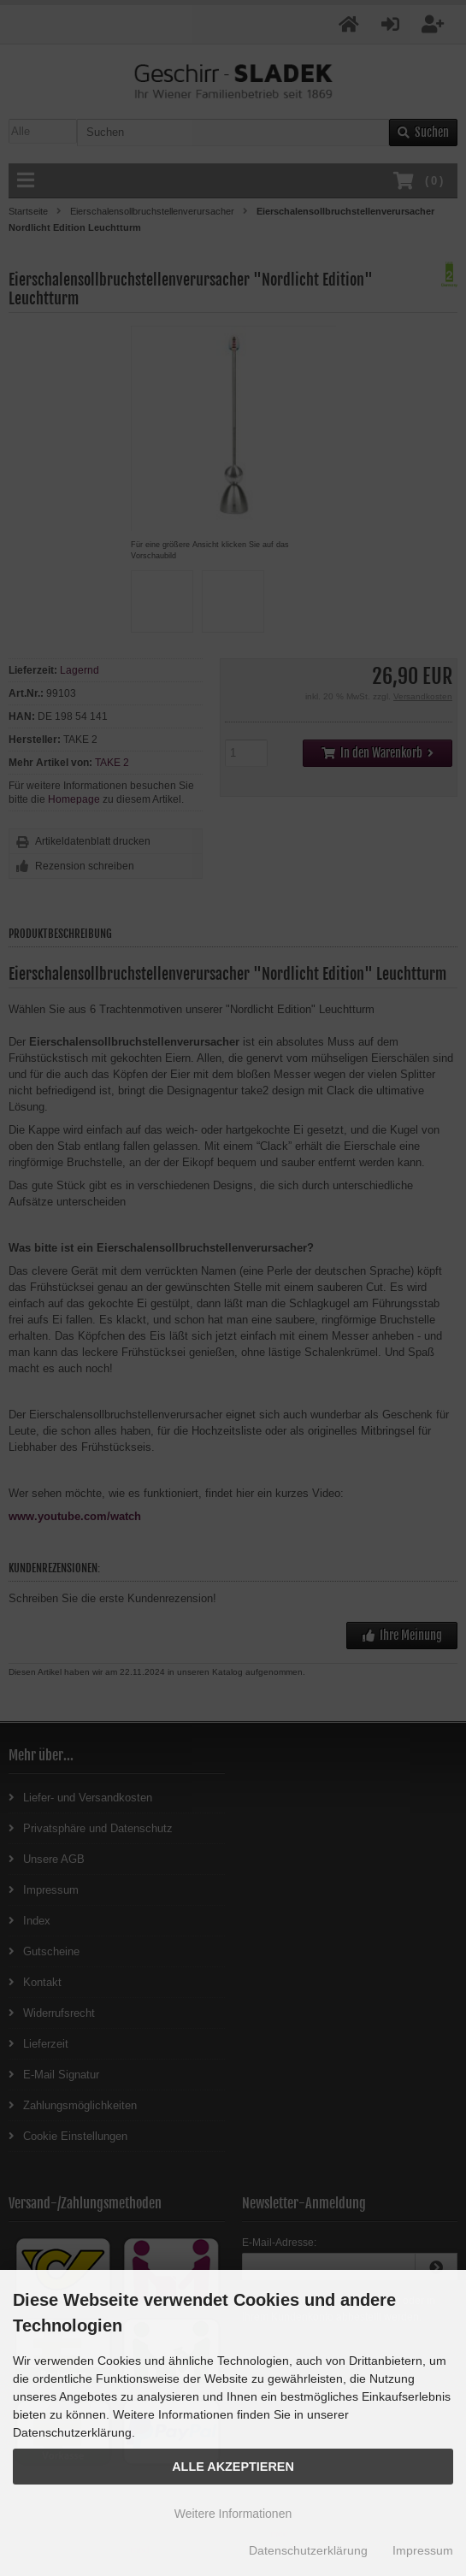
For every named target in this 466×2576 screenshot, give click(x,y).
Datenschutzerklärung (308, 2550)
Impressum (422, 2550)
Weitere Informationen (233, 2513)
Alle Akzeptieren (233, 2466)
